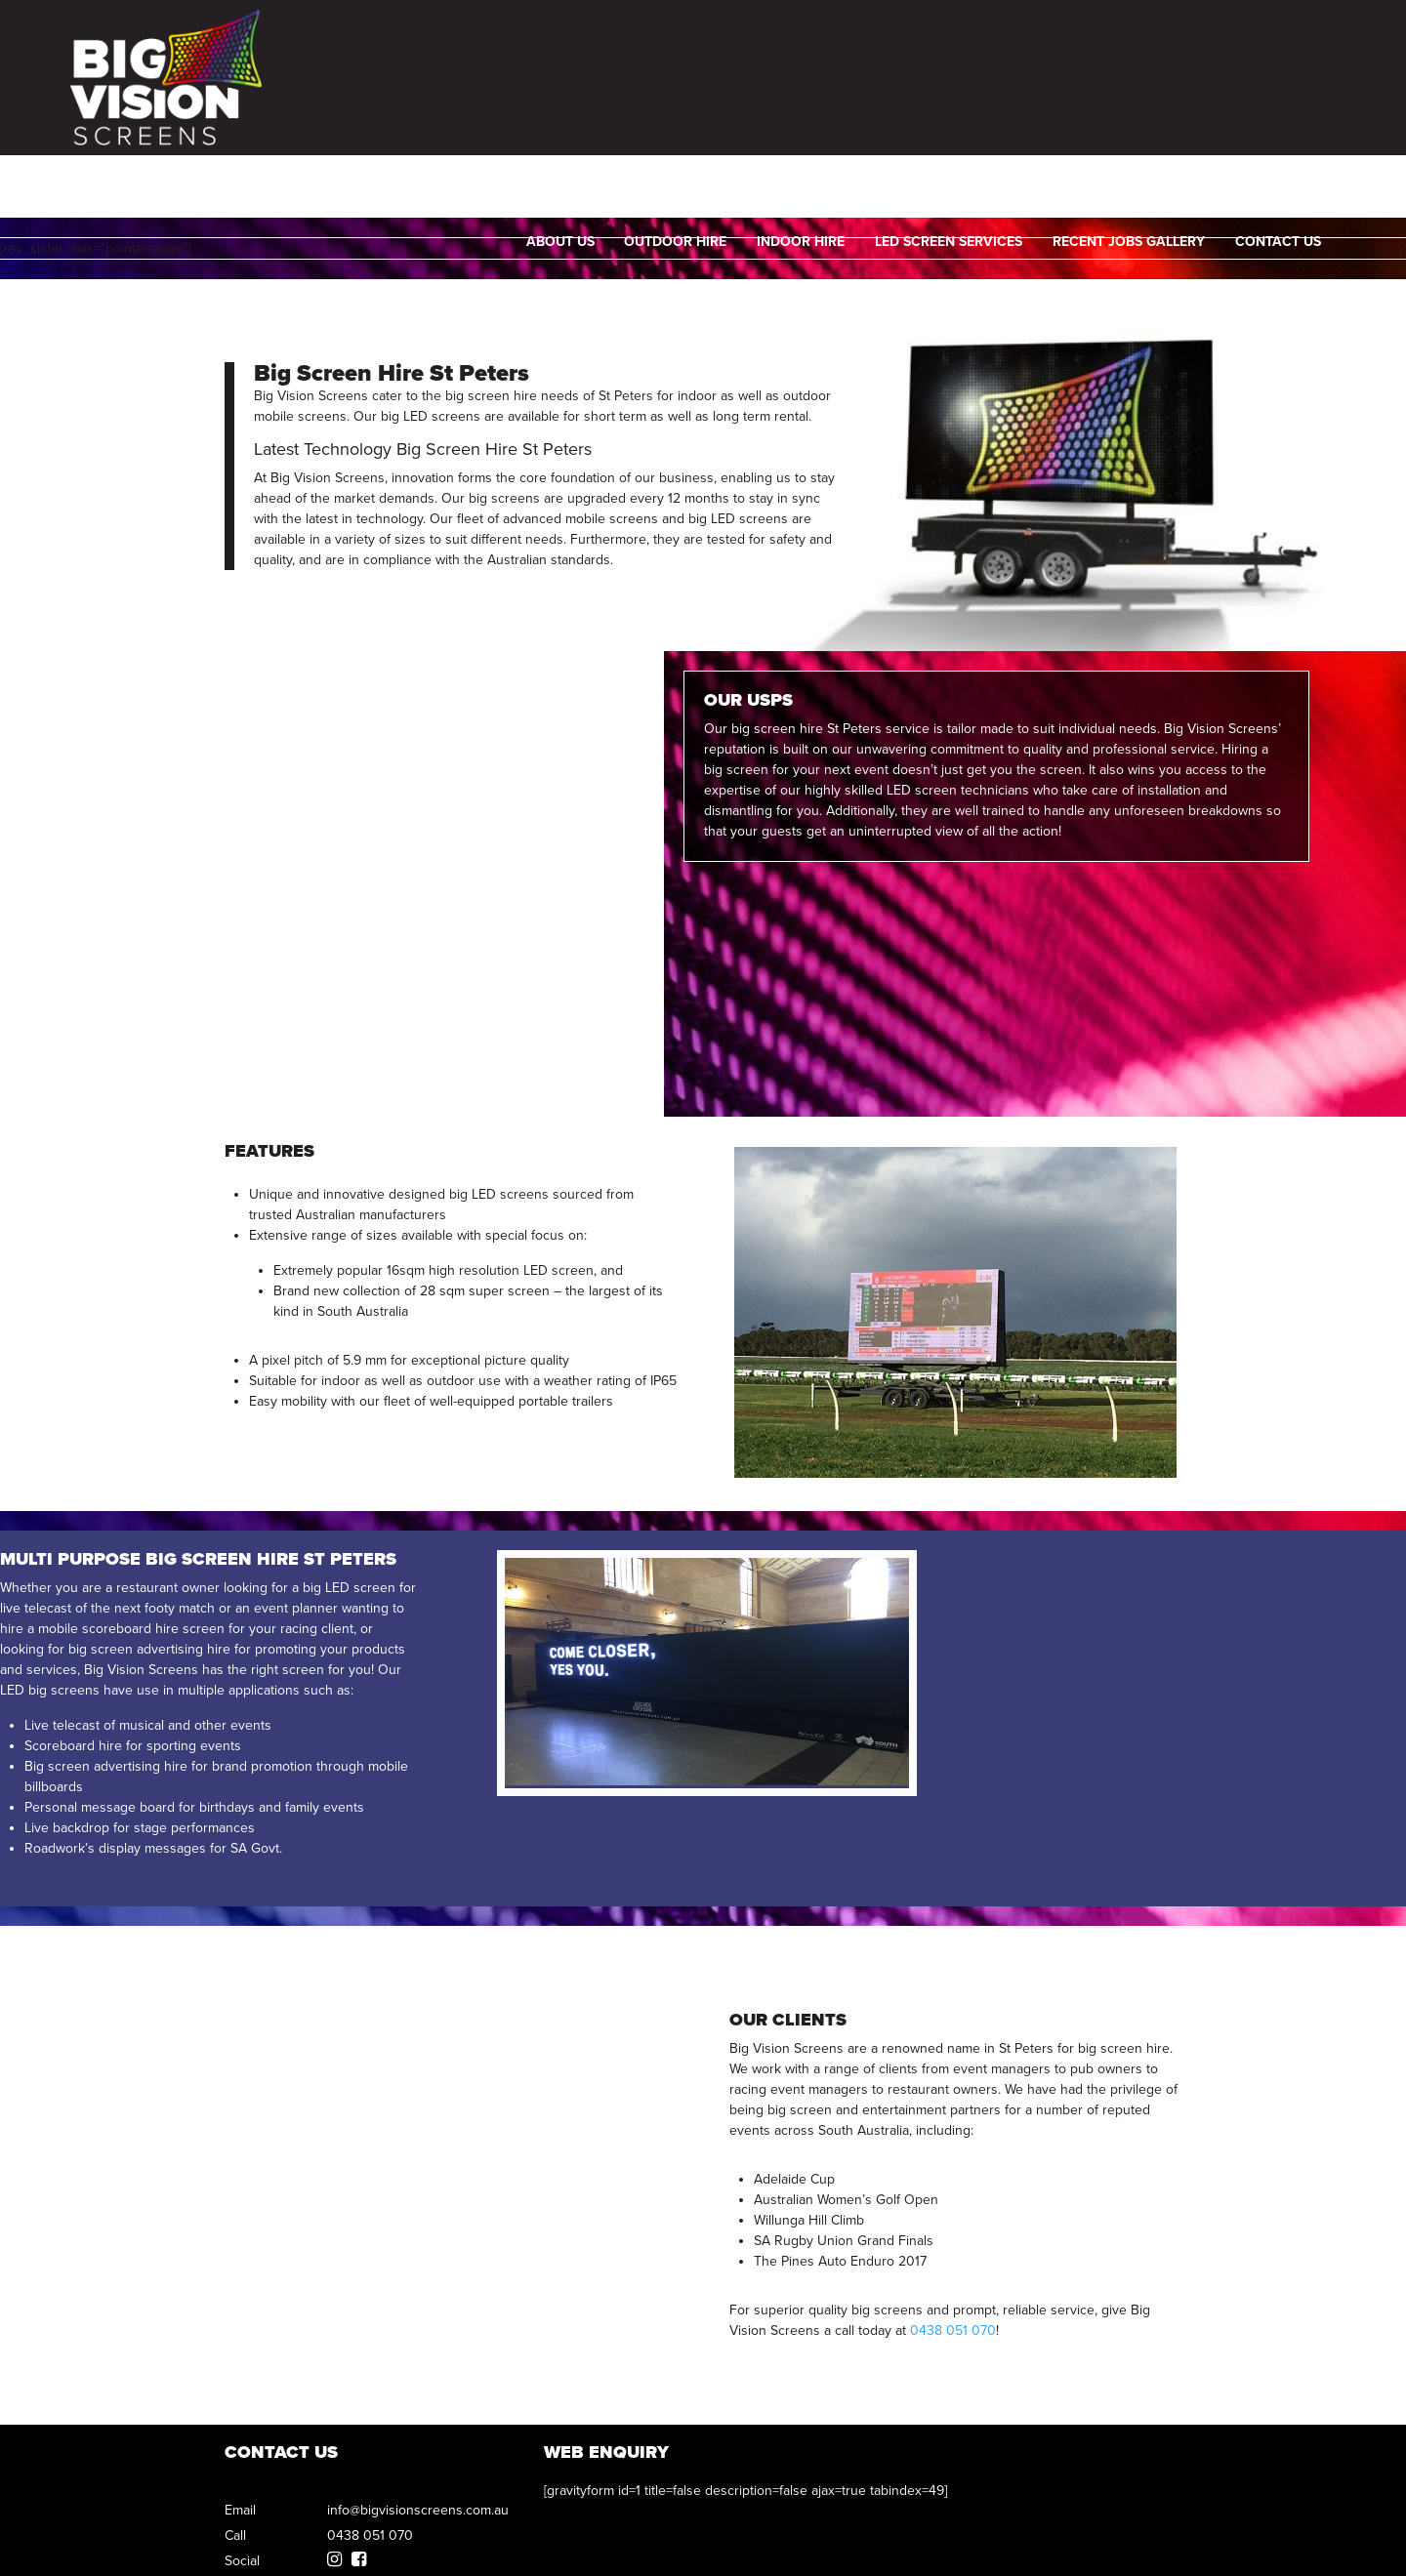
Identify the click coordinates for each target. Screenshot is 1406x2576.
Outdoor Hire (679, 112)
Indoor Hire (804, 112)
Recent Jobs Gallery (1132, 112)
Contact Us (1282, 112)
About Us (564, 112)
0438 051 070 (1283, 40)
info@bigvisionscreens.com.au (418, 2510)
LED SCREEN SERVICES (952, 112)
